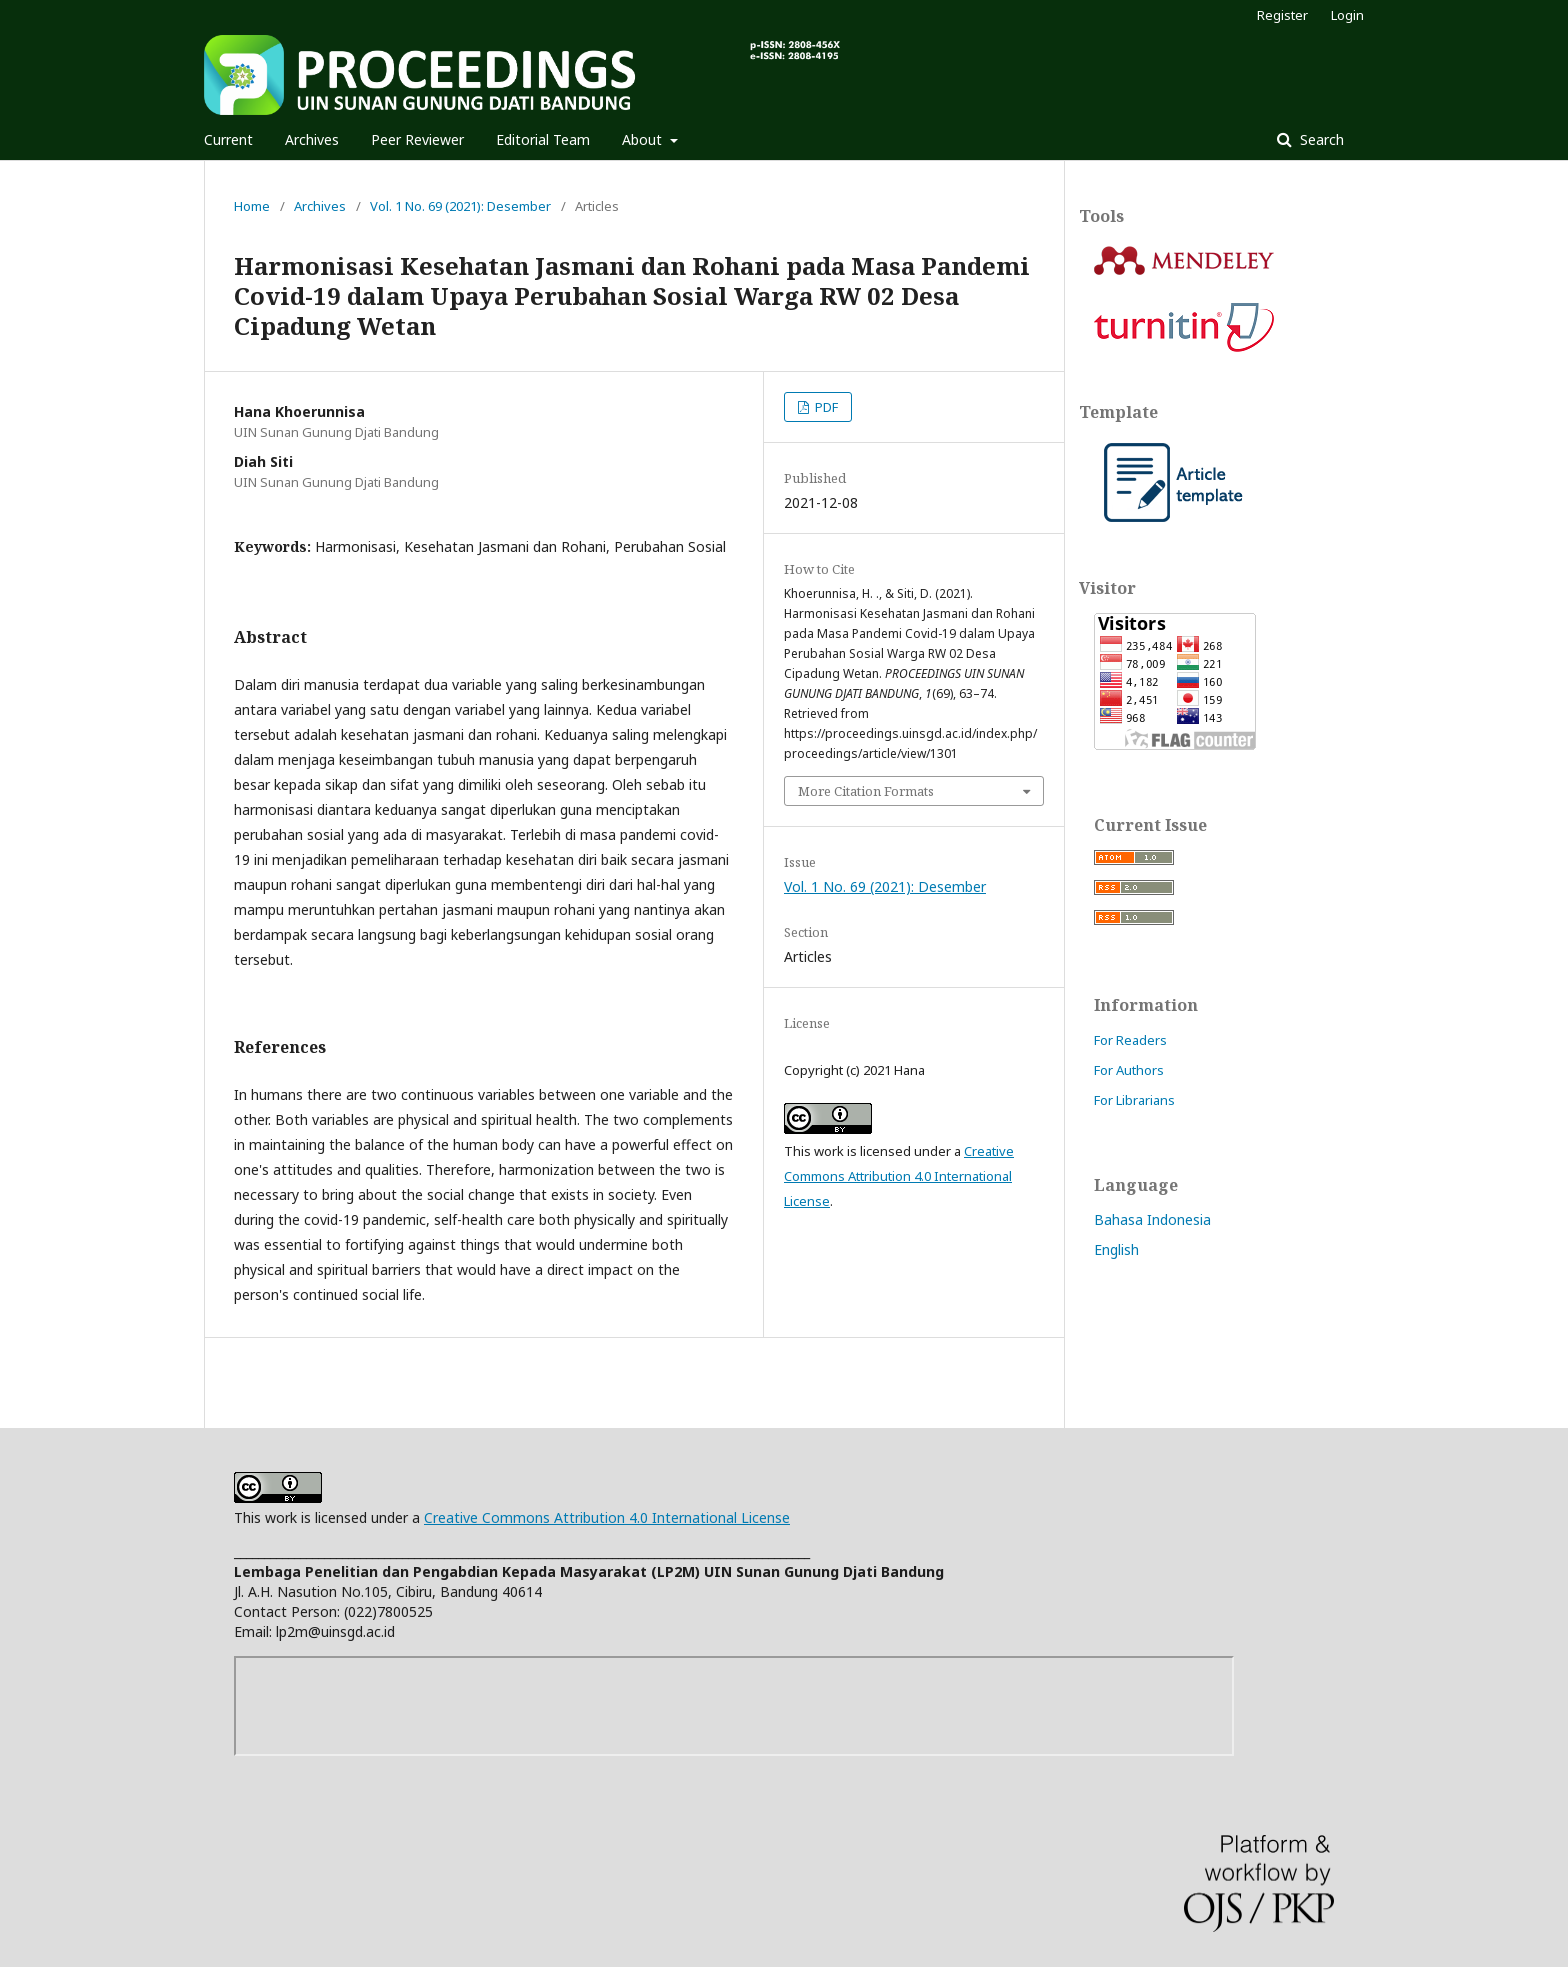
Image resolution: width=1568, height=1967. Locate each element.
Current (228, 139)
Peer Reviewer (417, 139)
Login (1347, 15)
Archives (312, 139)
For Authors (1129, 1070)
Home (252, 206)
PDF (825, 407)
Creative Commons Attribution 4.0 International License (899, 1176)
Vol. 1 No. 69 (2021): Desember (460, 206)
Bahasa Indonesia (1152, 1219)
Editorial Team (543, 139)
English (1116, 1249)
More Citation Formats (866, 791)
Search (1320, 139)
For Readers (1130, 1040)
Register (1282, 15)
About (644, 139)
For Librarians (1134, 1100)
